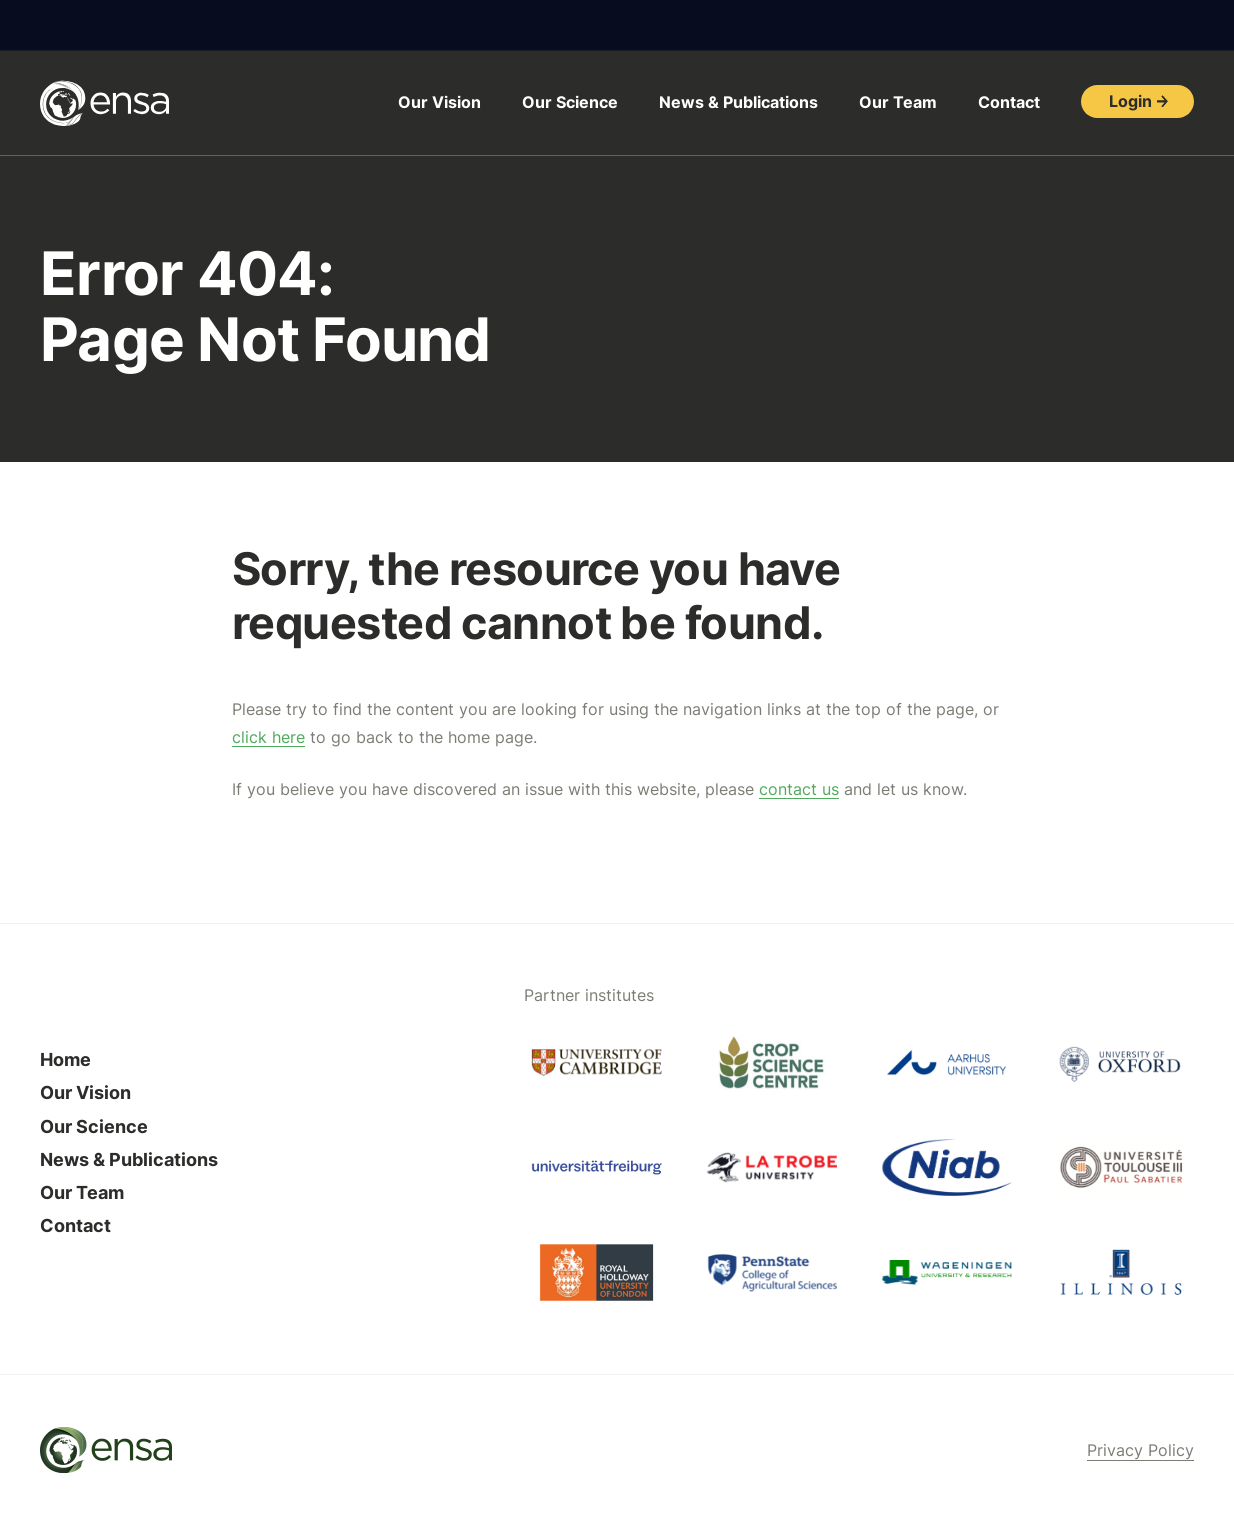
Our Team (898, 102)
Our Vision (439, 102)
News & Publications (738, 102)
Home (65, 1059)
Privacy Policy (1140, 1450)
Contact (1009, 102)
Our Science (570, 102)
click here (268, 737)
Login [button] (1130, 101)
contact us (799, 789)
